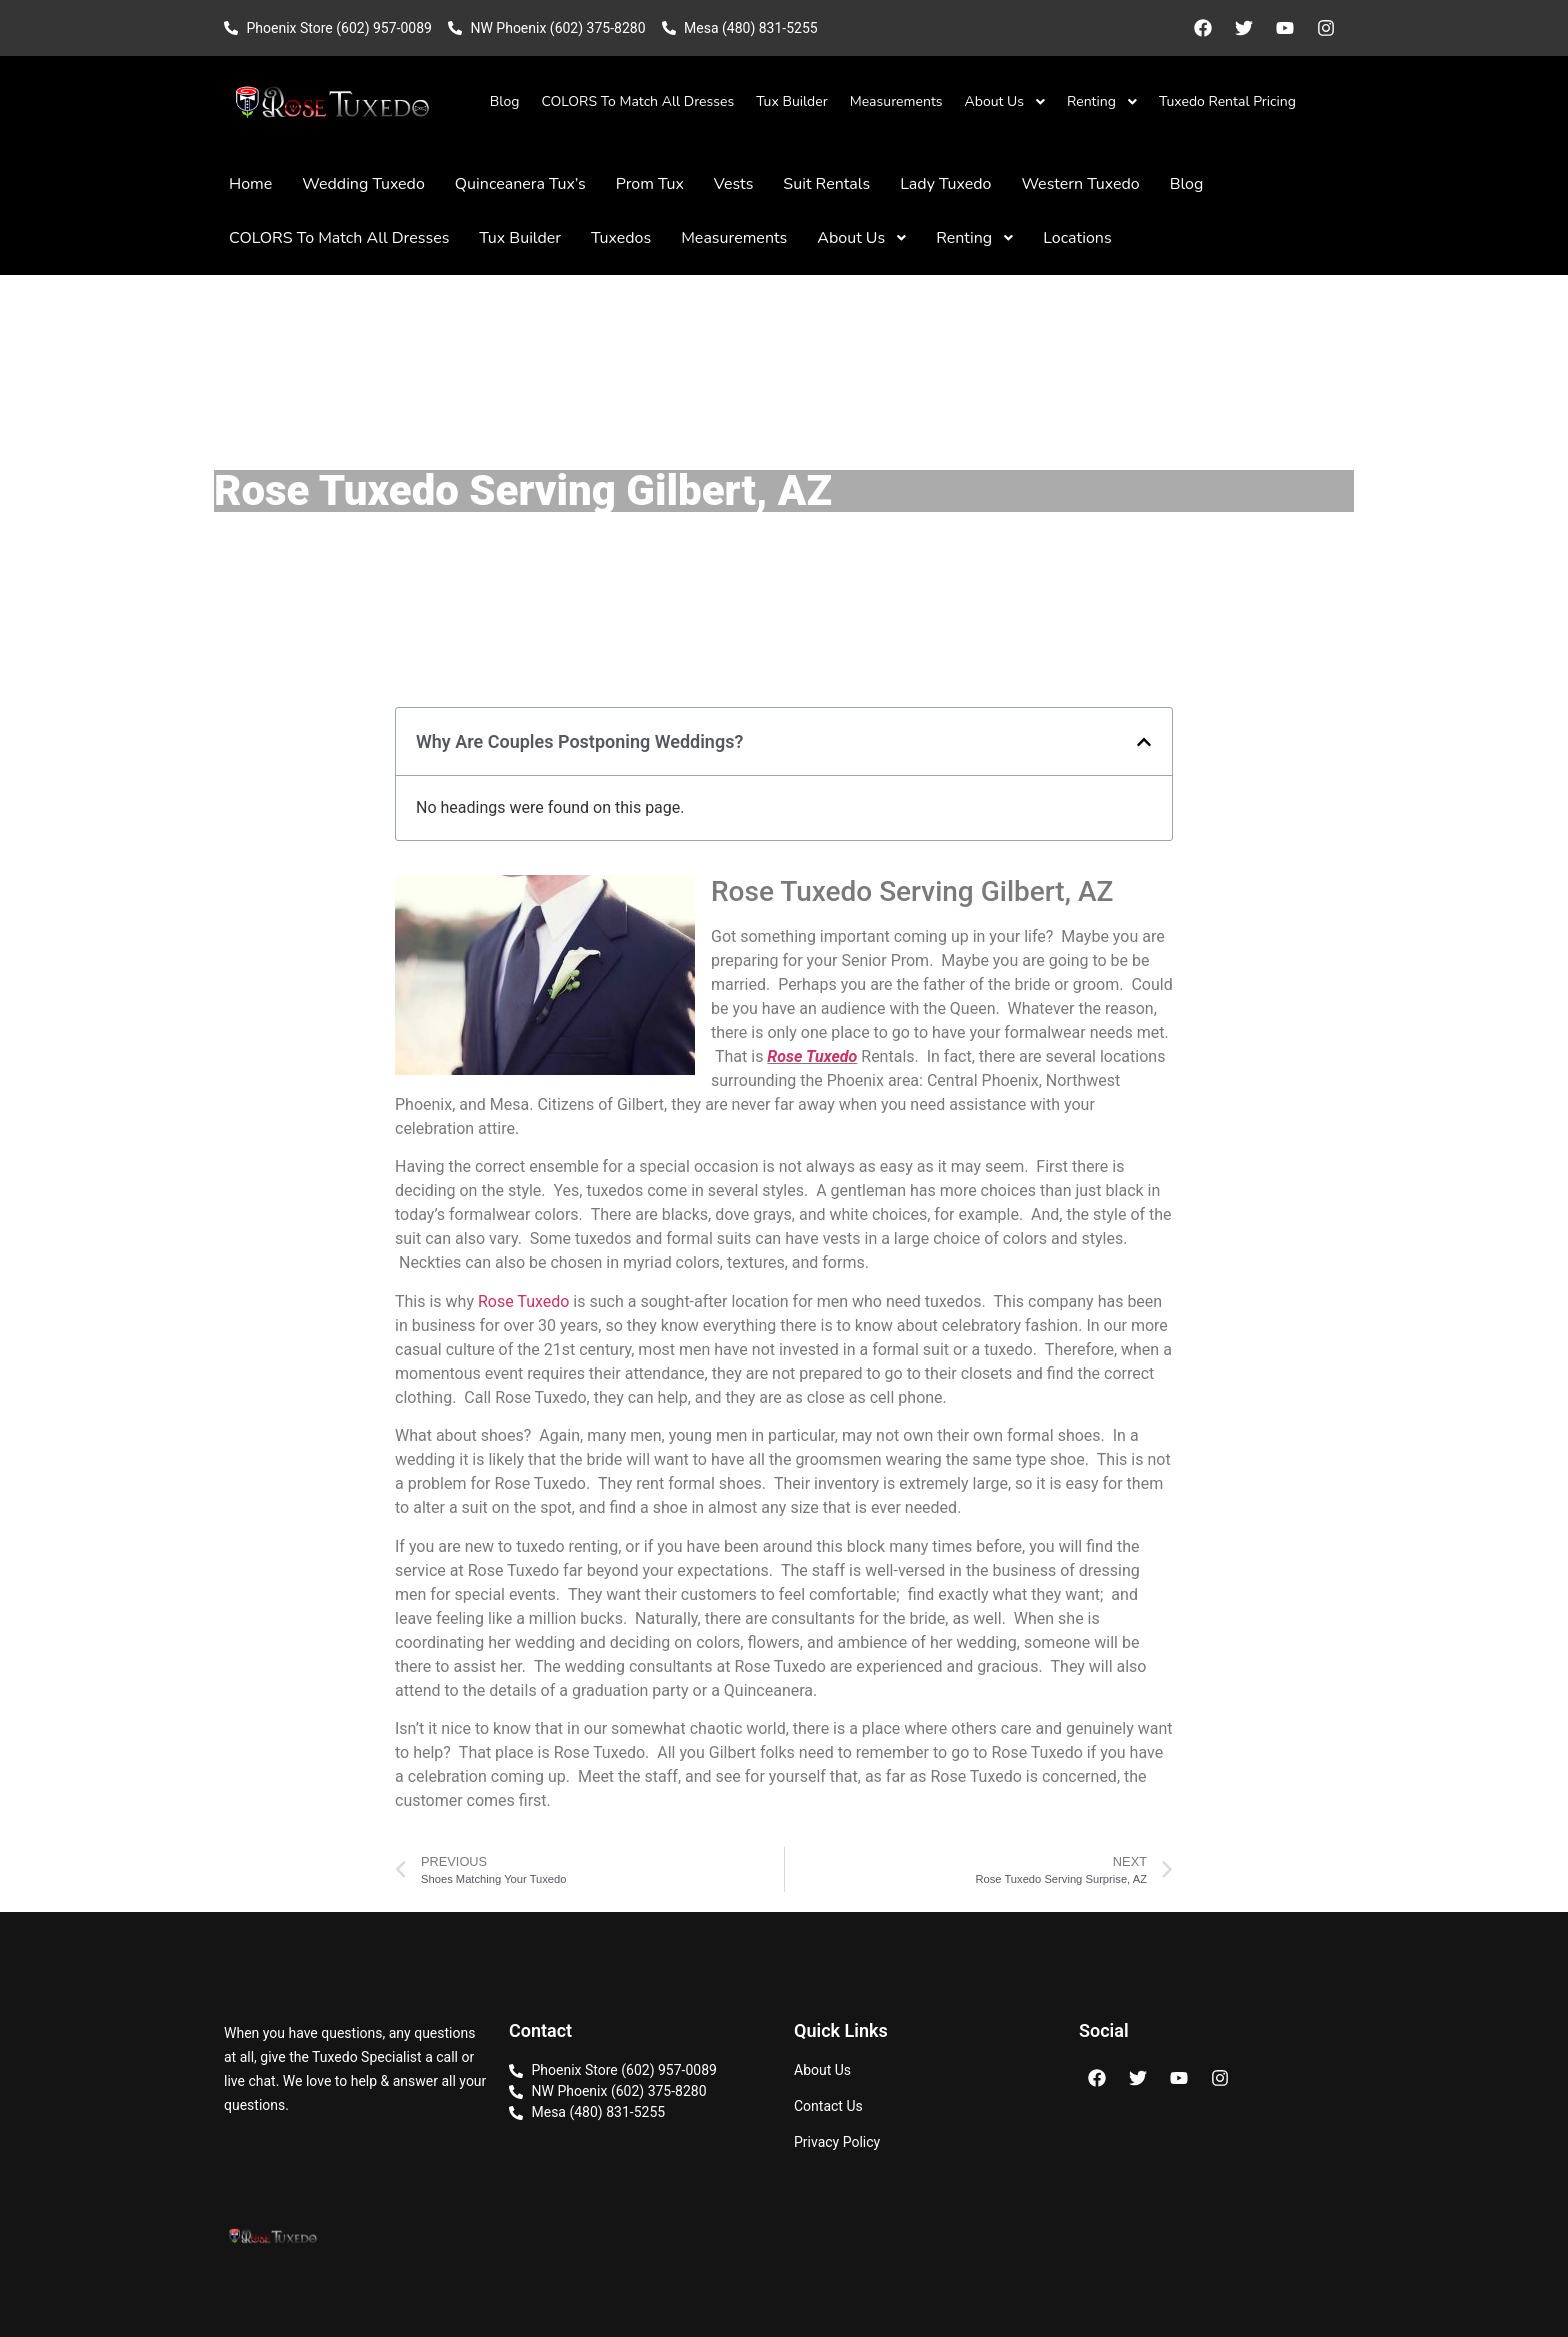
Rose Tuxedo (812, 1056)
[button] (1144, 742)
